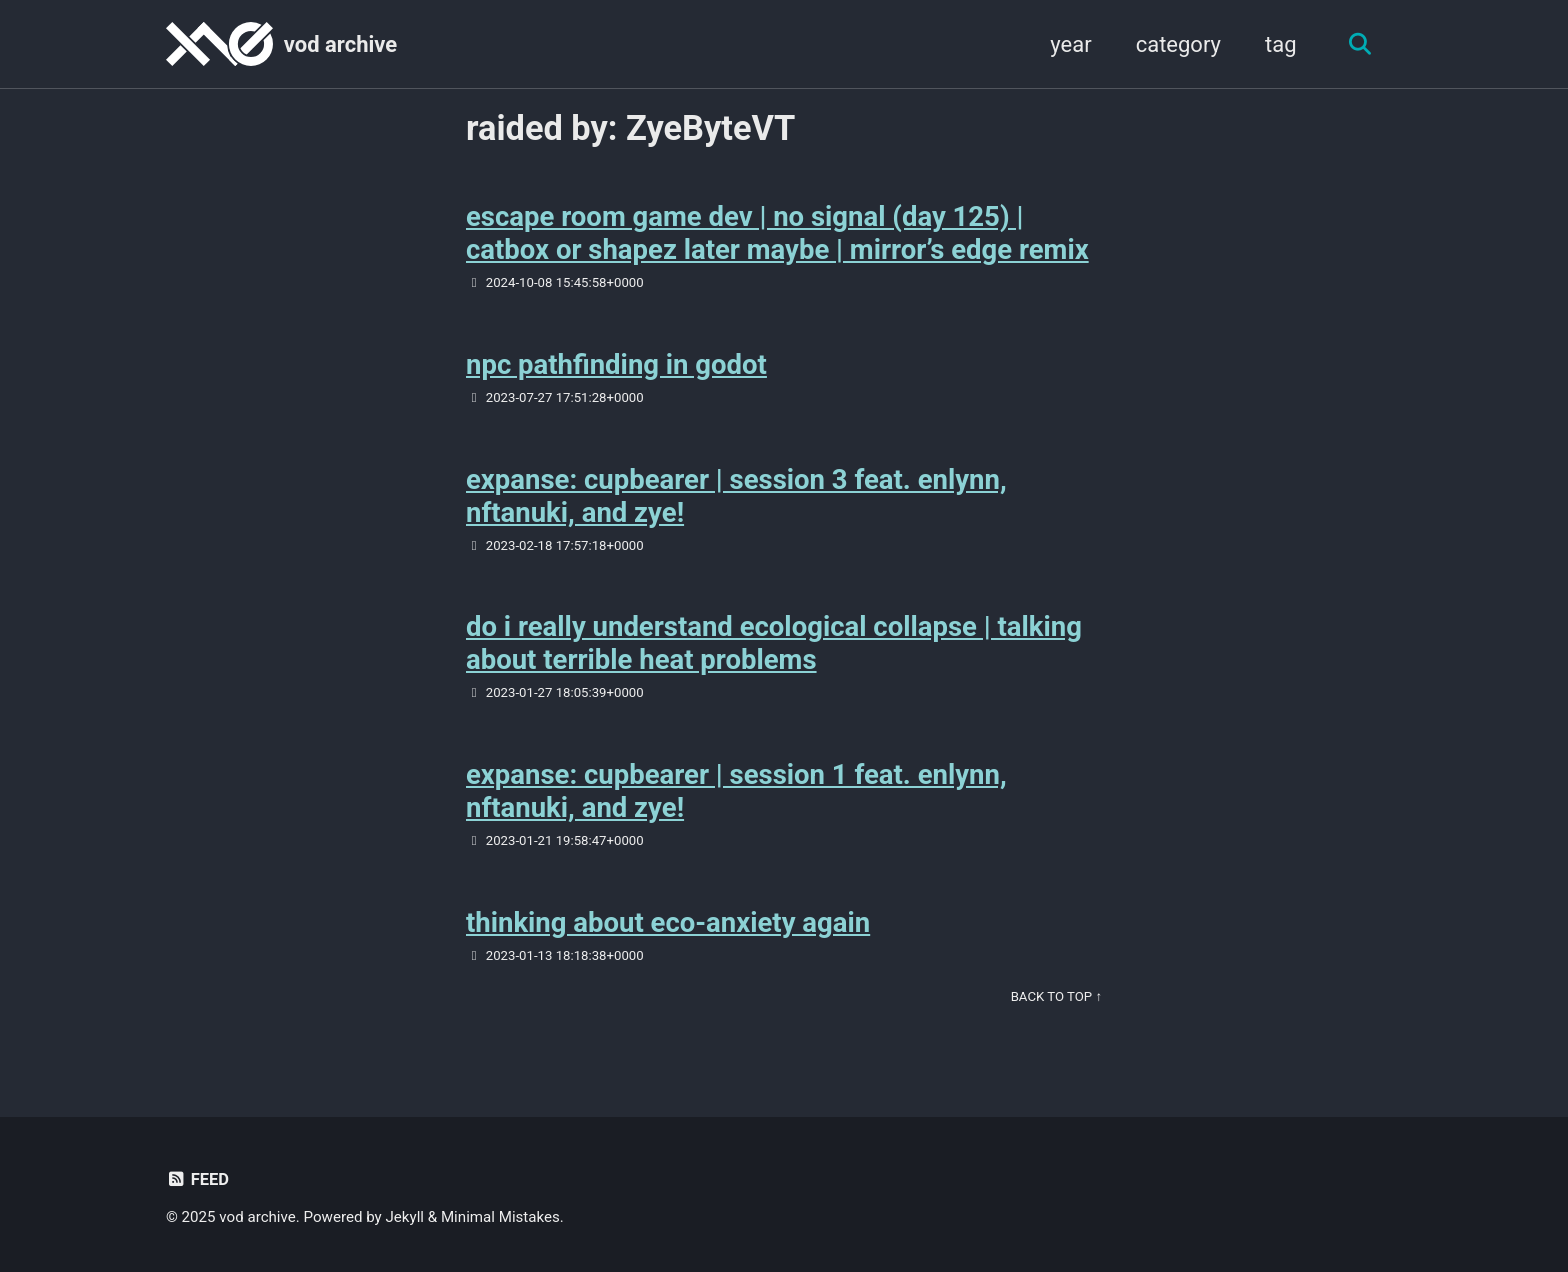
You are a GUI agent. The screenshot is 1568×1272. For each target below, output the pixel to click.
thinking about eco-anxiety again (668, 922)
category (1178, 44)
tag (1281, 44)
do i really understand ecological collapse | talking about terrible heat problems (774, 643)
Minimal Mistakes (500, 1217)
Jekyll (405, 1217)
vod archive (340, 44)
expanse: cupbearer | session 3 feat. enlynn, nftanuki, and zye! (736, 496)
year (1070, 44)
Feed (197, 1179)
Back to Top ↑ (1056, 996)
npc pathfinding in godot (616, 364)
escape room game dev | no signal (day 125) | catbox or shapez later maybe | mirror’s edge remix (777, 233)
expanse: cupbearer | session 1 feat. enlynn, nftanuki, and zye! (736, 791)
